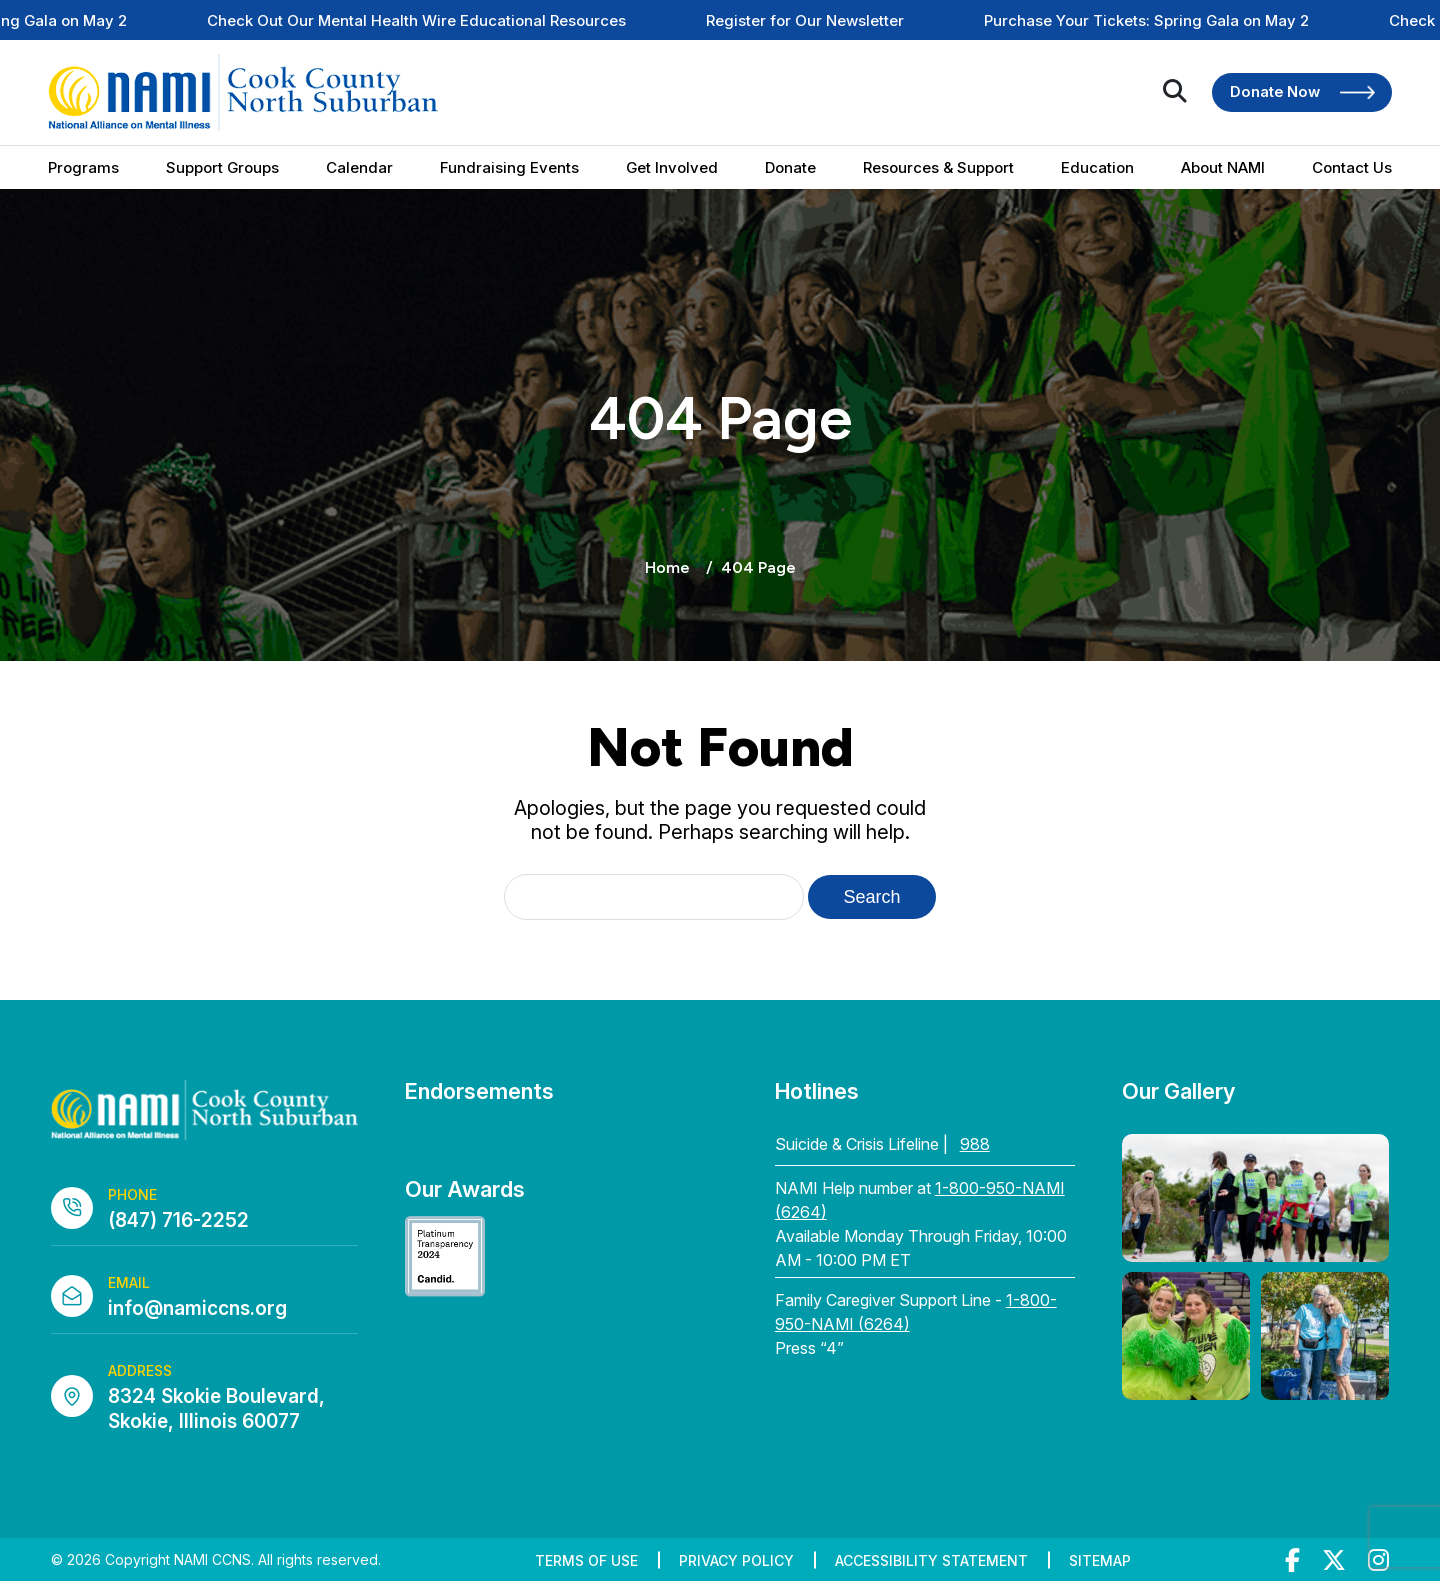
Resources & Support (938, 167)
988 (975, 1144)
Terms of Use (586, 1560)
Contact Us (1352, 167)
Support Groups (222, 167)
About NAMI (1223, 167)
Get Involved (672, 167)
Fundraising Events (509, 167)
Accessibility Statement (931, 1560)
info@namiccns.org (197, 1308)
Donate (790, 167)
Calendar (359, 167)
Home (667, 567)
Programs (83, 167)
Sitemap (1100, 1560)
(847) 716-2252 (178, 1220)
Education (1097, 167)
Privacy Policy (736, 1560)
